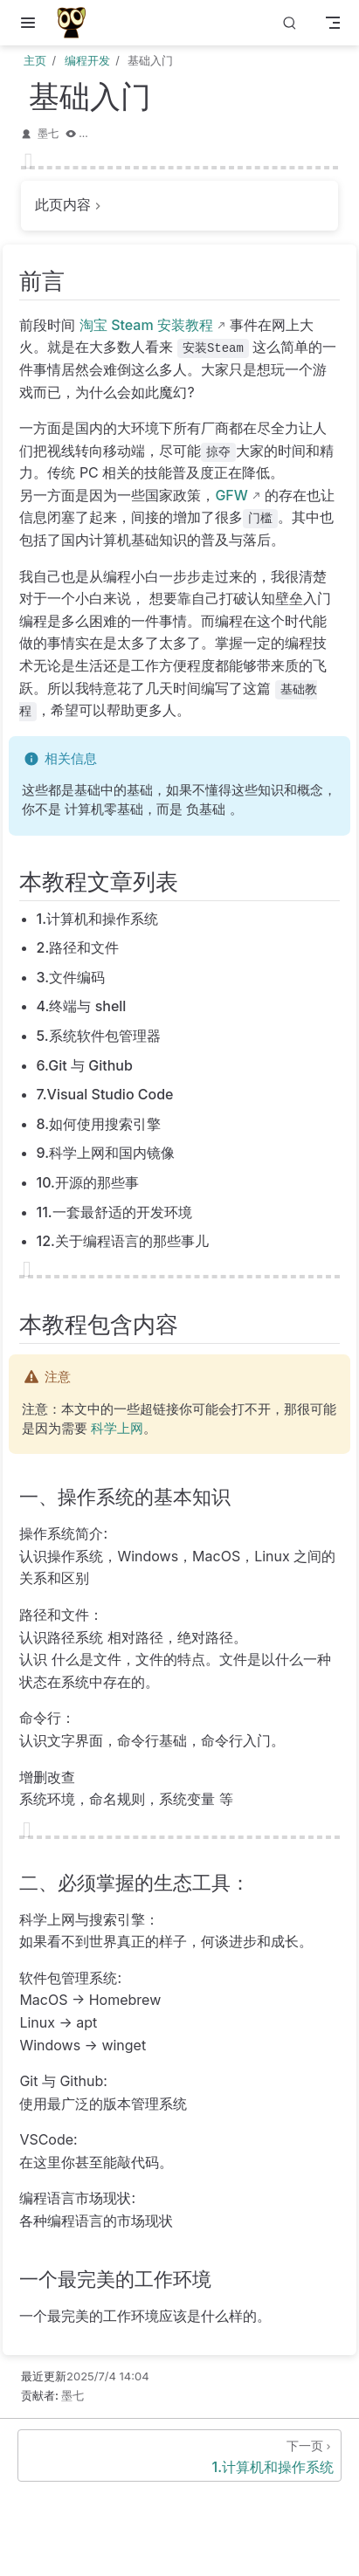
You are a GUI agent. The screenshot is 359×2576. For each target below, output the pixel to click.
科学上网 (117, 1428)
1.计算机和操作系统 (98, 918)
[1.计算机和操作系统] (179, 2455)
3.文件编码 (71, 977)
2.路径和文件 (78, 947)
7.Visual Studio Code (105, 1094)
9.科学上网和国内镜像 (106, 1152)
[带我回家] (77, 22)
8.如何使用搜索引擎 (99, 1124)
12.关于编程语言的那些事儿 (123, 1241)
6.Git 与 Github (85, 1065)
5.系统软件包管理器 (99, 1035)
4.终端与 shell (82, 1006)
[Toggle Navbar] (333, 22)
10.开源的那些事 (88, 1182)
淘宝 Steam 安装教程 (146, 325)
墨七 (48, 133)
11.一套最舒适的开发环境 (114, 1212)
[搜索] (290, 22)
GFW (231, 495)
